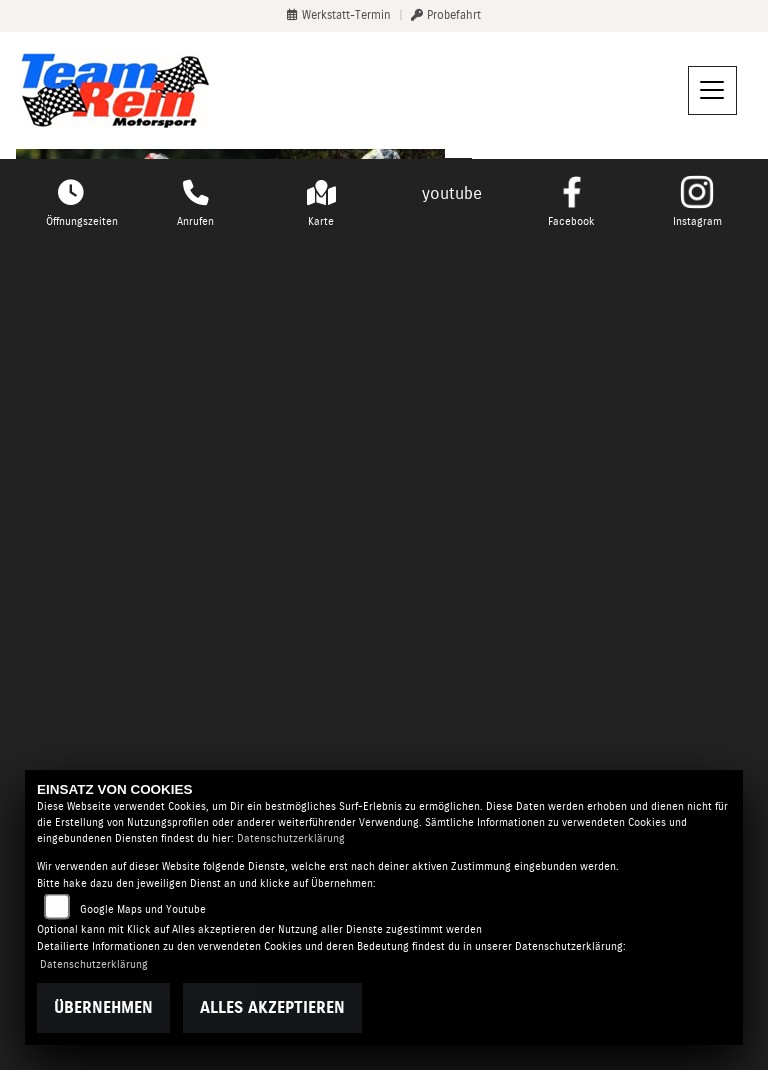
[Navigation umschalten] (713, 91)
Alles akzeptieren (272, 1007)
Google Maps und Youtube (143, 909)
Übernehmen (103, 1007)
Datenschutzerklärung (291, 838)
